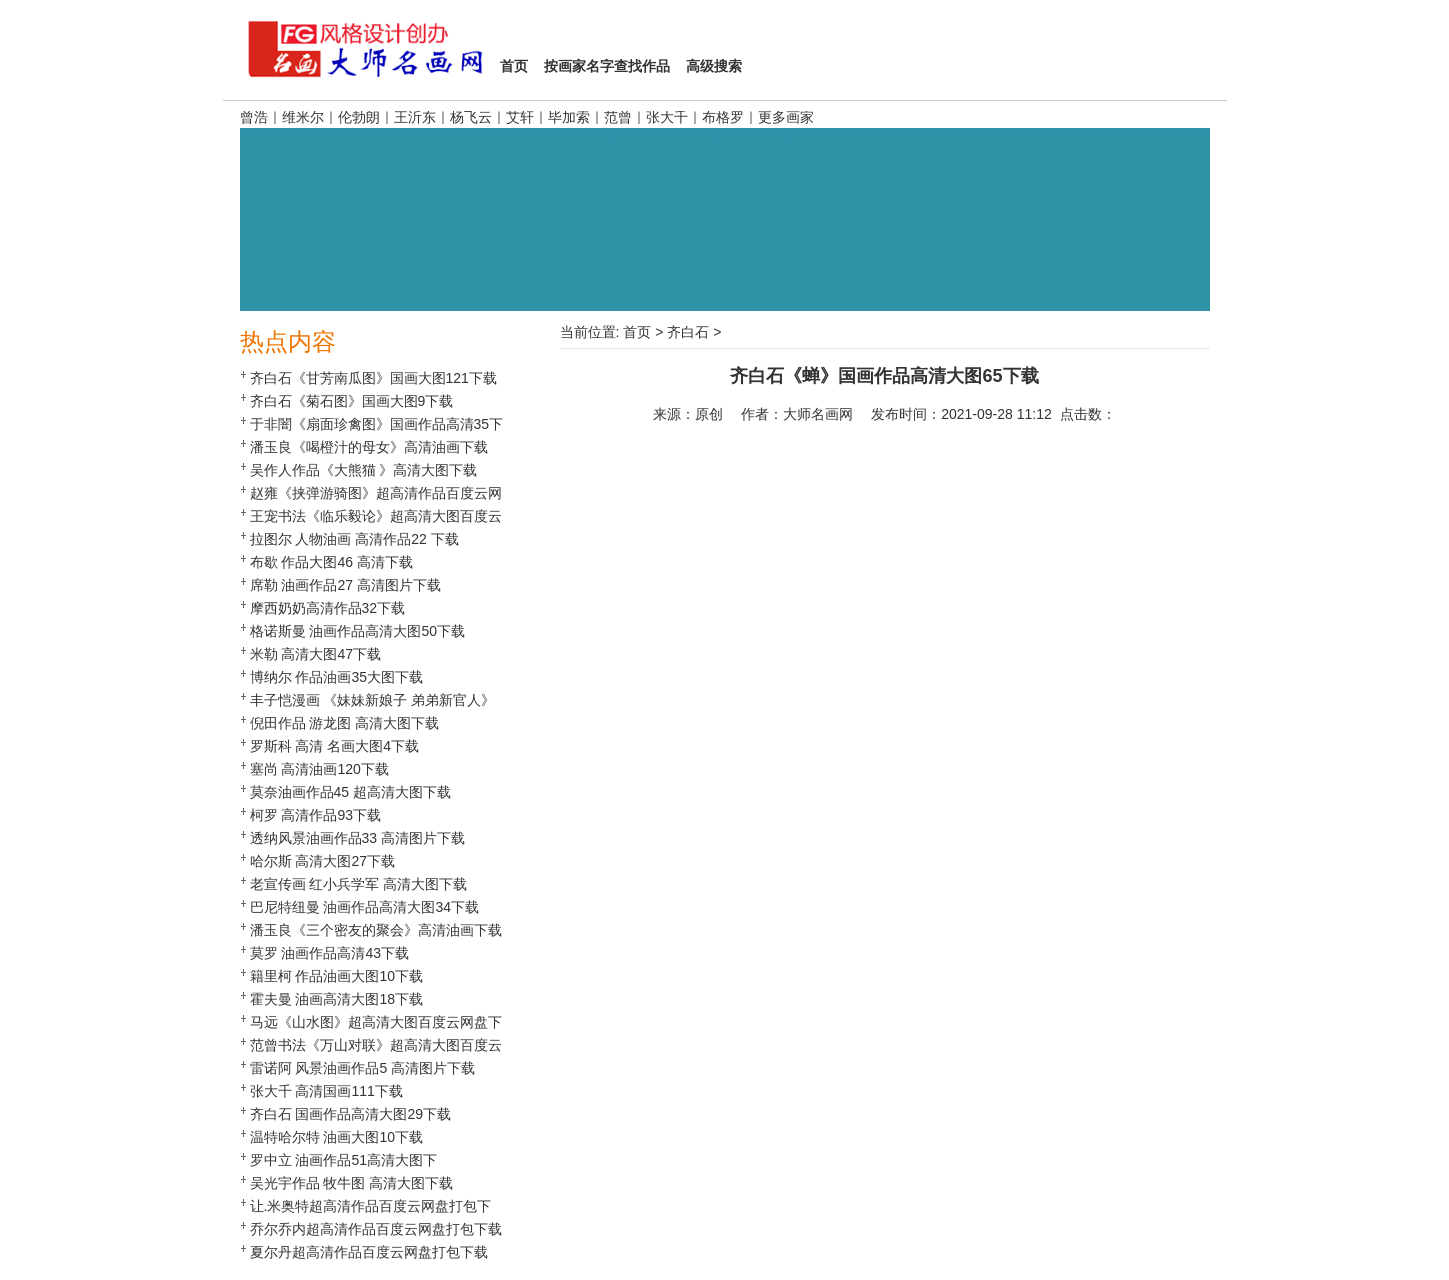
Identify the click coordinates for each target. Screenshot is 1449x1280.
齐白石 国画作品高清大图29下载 (350, 1114)
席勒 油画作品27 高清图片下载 (345, 585)
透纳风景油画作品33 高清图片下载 (357, 838)
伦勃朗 (359, 117)
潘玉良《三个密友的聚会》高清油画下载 (376, 930)
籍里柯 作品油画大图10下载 (336, 976)
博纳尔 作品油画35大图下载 (336, 677)
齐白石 (688, 332)
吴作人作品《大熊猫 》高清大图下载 (364, 470)
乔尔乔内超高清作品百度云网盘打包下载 (376, 1229)
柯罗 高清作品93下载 (315, 815)
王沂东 (415, 117)
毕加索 (569, 117)
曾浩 (254, 117)
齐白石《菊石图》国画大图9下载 (352, 401)
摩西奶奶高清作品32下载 (328, 608)
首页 (637, 332)
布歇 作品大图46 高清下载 (331, 562)
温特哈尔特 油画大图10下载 (336, 1137)
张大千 (667, 117)
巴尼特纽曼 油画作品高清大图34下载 (364, 907)
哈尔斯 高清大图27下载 (322, 861)
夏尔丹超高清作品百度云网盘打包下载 (369, 1252)
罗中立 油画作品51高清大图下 (343, 1160)
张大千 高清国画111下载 (326, 1091)
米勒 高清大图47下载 (315, 654)
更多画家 (786, 117)
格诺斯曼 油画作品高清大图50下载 (357, 631)
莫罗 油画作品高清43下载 (329, 953)
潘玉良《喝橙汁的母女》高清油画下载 (369, 447)
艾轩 (520, 117)
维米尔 (303, 117)
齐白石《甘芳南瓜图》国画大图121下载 (373, 378)
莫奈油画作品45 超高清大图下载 (350, 792)
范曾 (618, 117)
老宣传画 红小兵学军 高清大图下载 (359, 884)
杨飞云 (471, 117)
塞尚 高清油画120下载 (319, 769)
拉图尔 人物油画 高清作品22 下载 (354, 539)
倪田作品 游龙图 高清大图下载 (345, 723)
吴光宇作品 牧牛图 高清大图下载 (352, 1183)
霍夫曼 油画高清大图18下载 (336, 999)
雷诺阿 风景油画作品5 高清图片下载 (363, 1068)
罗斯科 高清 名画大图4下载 (335, 746)
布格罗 (723, 117)
